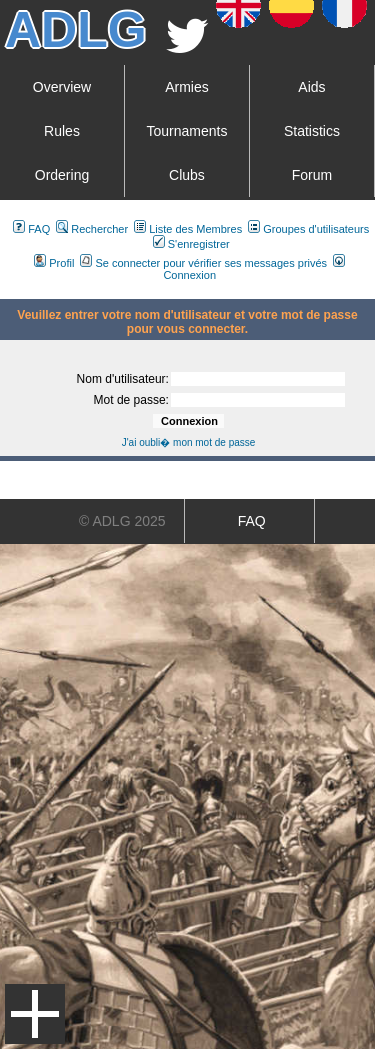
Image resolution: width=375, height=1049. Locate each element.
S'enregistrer (191, 244)
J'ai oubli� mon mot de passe (189, 442)
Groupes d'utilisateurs (308, 229)
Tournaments (187, 131)
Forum (312, 175)
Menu (35, 1014)
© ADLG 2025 (122, 521)
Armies (187, 87)
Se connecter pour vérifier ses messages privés (203, 263)
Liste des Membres (188, 229)
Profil (54, 263)
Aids (311, 87)
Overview (62, 87)
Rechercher (92, 229)
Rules (62, 131)
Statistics (312, 131)
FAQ (31, 229)
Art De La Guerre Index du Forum (8, 291)
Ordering (62, 175)
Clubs (187, 175)
